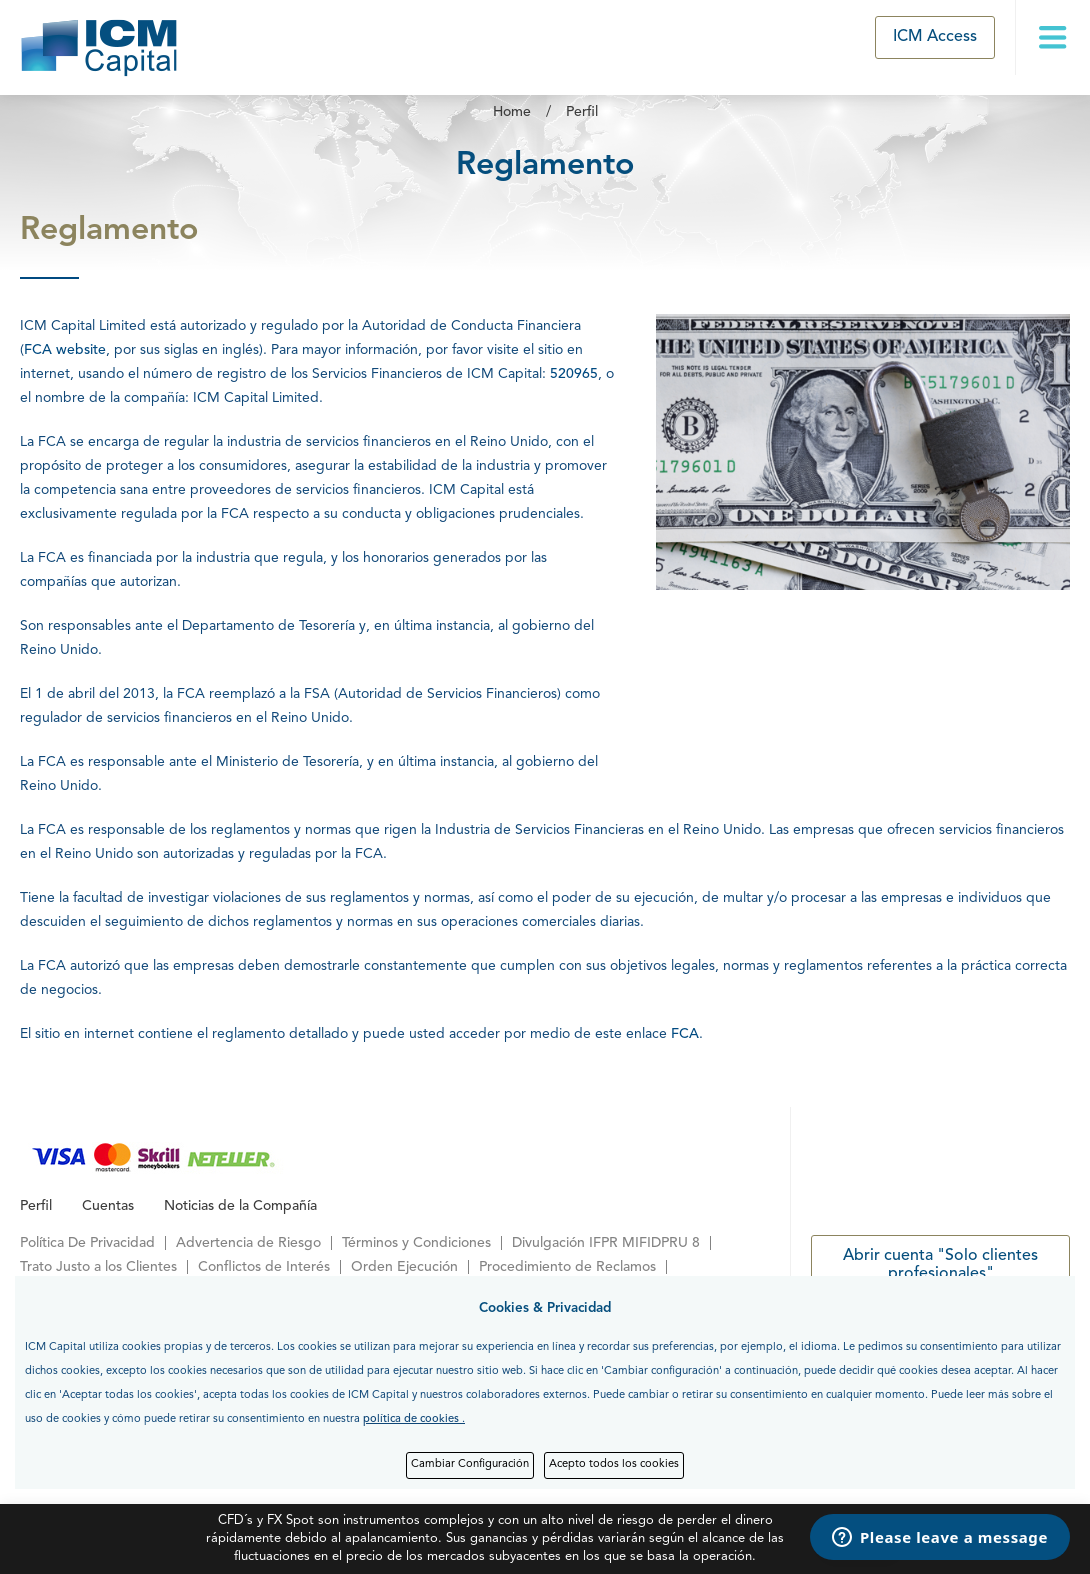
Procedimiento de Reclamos (567, 1267)
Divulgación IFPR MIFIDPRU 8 (606, 1243)
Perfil (582, 112)
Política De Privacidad (87, 1243)
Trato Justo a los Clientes (98, 1267)
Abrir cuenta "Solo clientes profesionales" (940, 1265)
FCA (685, 1034)
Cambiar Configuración (470, 1464)
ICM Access (935, 37)
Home (512, 112)
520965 (574, 374)
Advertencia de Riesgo (248, 1243)
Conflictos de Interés (264, 1267)
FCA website (65, 350)
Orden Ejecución (404, 1267)
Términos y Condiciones (416, 1243)
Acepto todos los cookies (614, 1464)
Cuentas (108, 1206)
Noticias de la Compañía (240, 1206)
